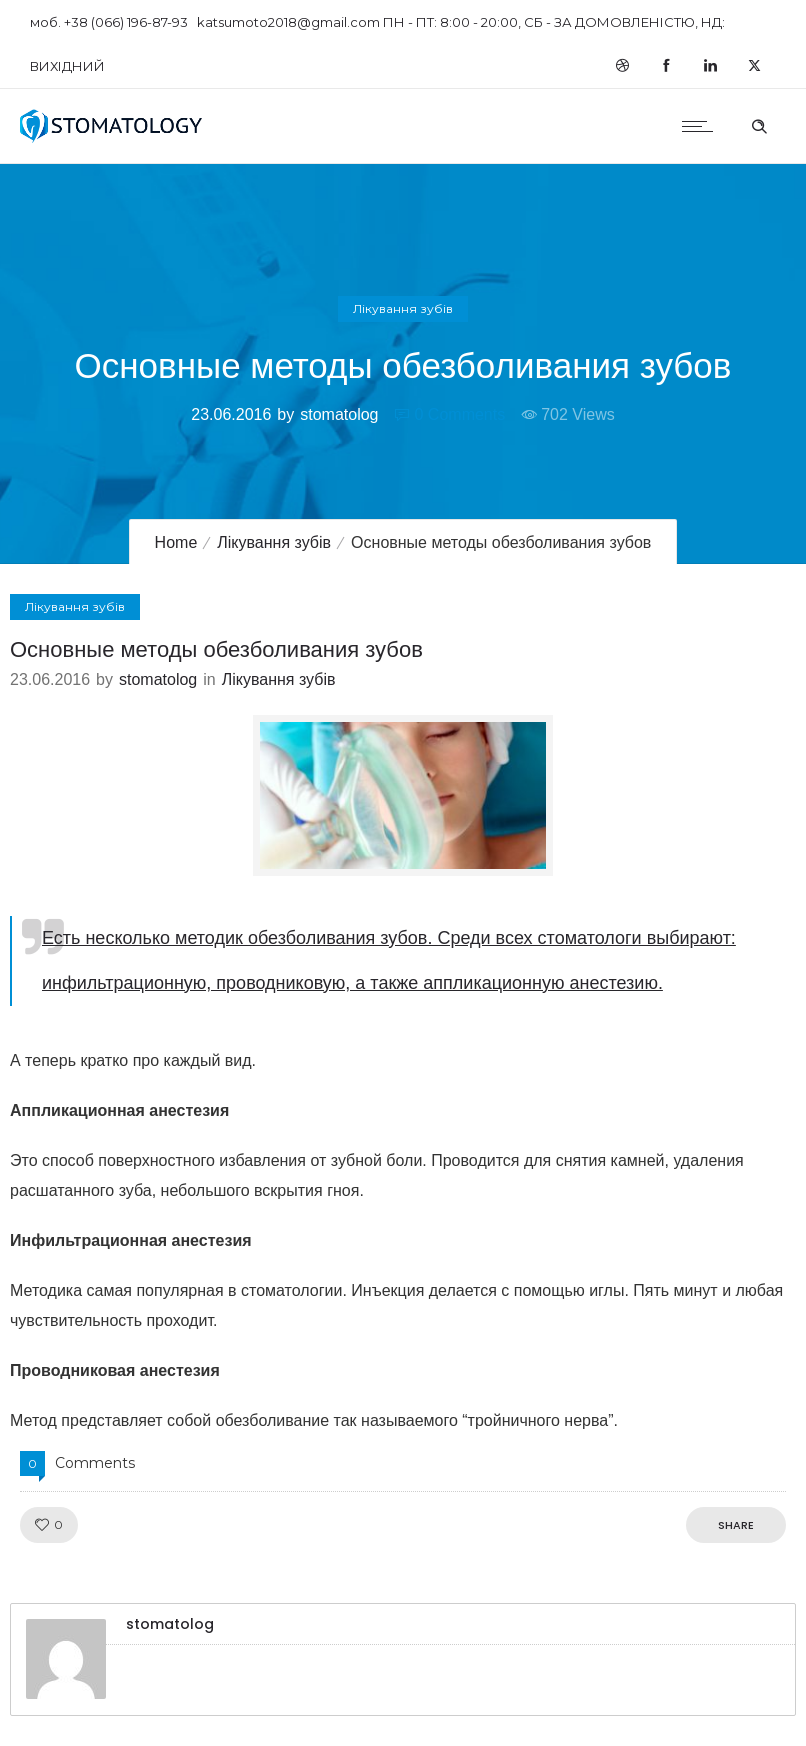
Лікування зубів (274, 542)
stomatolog (339, 414)
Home (176, 542)
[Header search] (759, 124)
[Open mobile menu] (702, 126)
